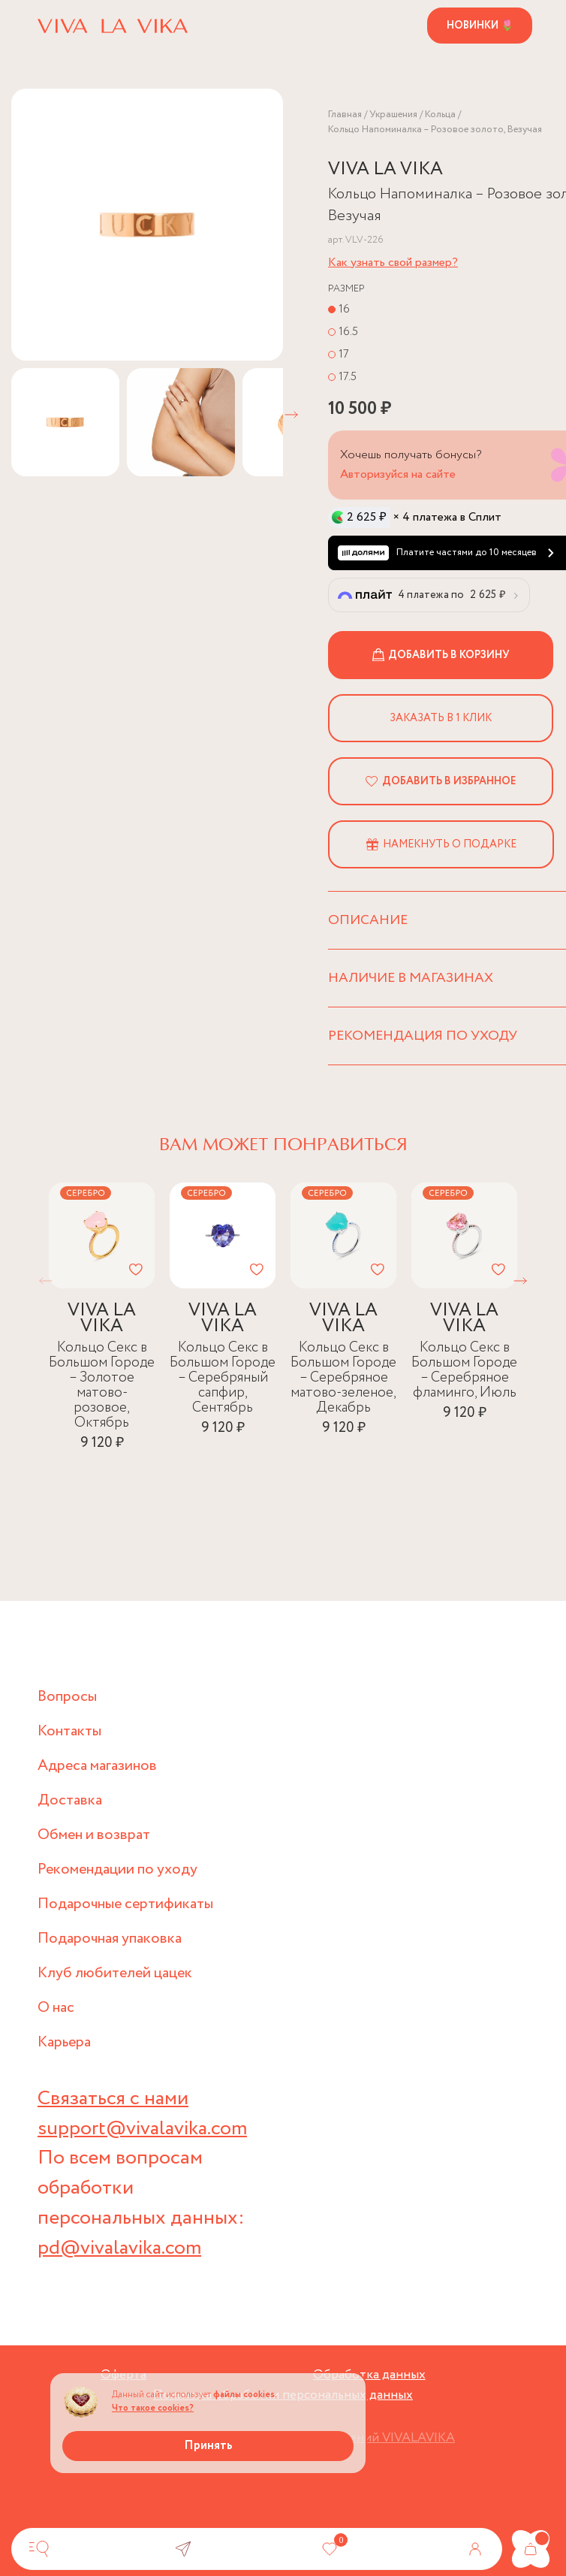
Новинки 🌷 (479, 25)
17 (344, 353)
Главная (345, 114)
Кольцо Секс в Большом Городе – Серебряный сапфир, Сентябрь (222, 1376)
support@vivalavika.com (143, 2130)
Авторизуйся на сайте (398, 473)
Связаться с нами (114, 2100)
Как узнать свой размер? (393, 261)
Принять (208, 2445)
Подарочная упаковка (110, 1940)
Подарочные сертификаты (126, 1905)
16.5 (348, 331)
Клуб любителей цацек (116, 1975)
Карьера (64, 2044)
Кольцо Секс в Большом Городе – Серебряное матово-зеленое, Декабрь (343, 1376)
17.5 (348, 376)
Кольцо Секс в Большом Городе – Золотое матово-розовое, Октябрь (102, 1384)
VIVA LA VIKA (385, 169)
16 (344, 308)
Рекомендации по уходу (118, 1871)
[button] (291, 415)
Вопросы (67, 1698)
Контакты (69, 1733)
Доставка (70, 1802)
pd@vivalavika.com (120, 2250)
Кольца (440, 114)
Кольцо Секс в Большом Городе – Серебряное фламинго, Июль (464, 1369)
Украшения (393, 114)
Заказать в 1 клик (441, 717)
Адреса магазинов (98, 1767)
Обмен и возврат (95, 1836)
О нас (56, 2009)
